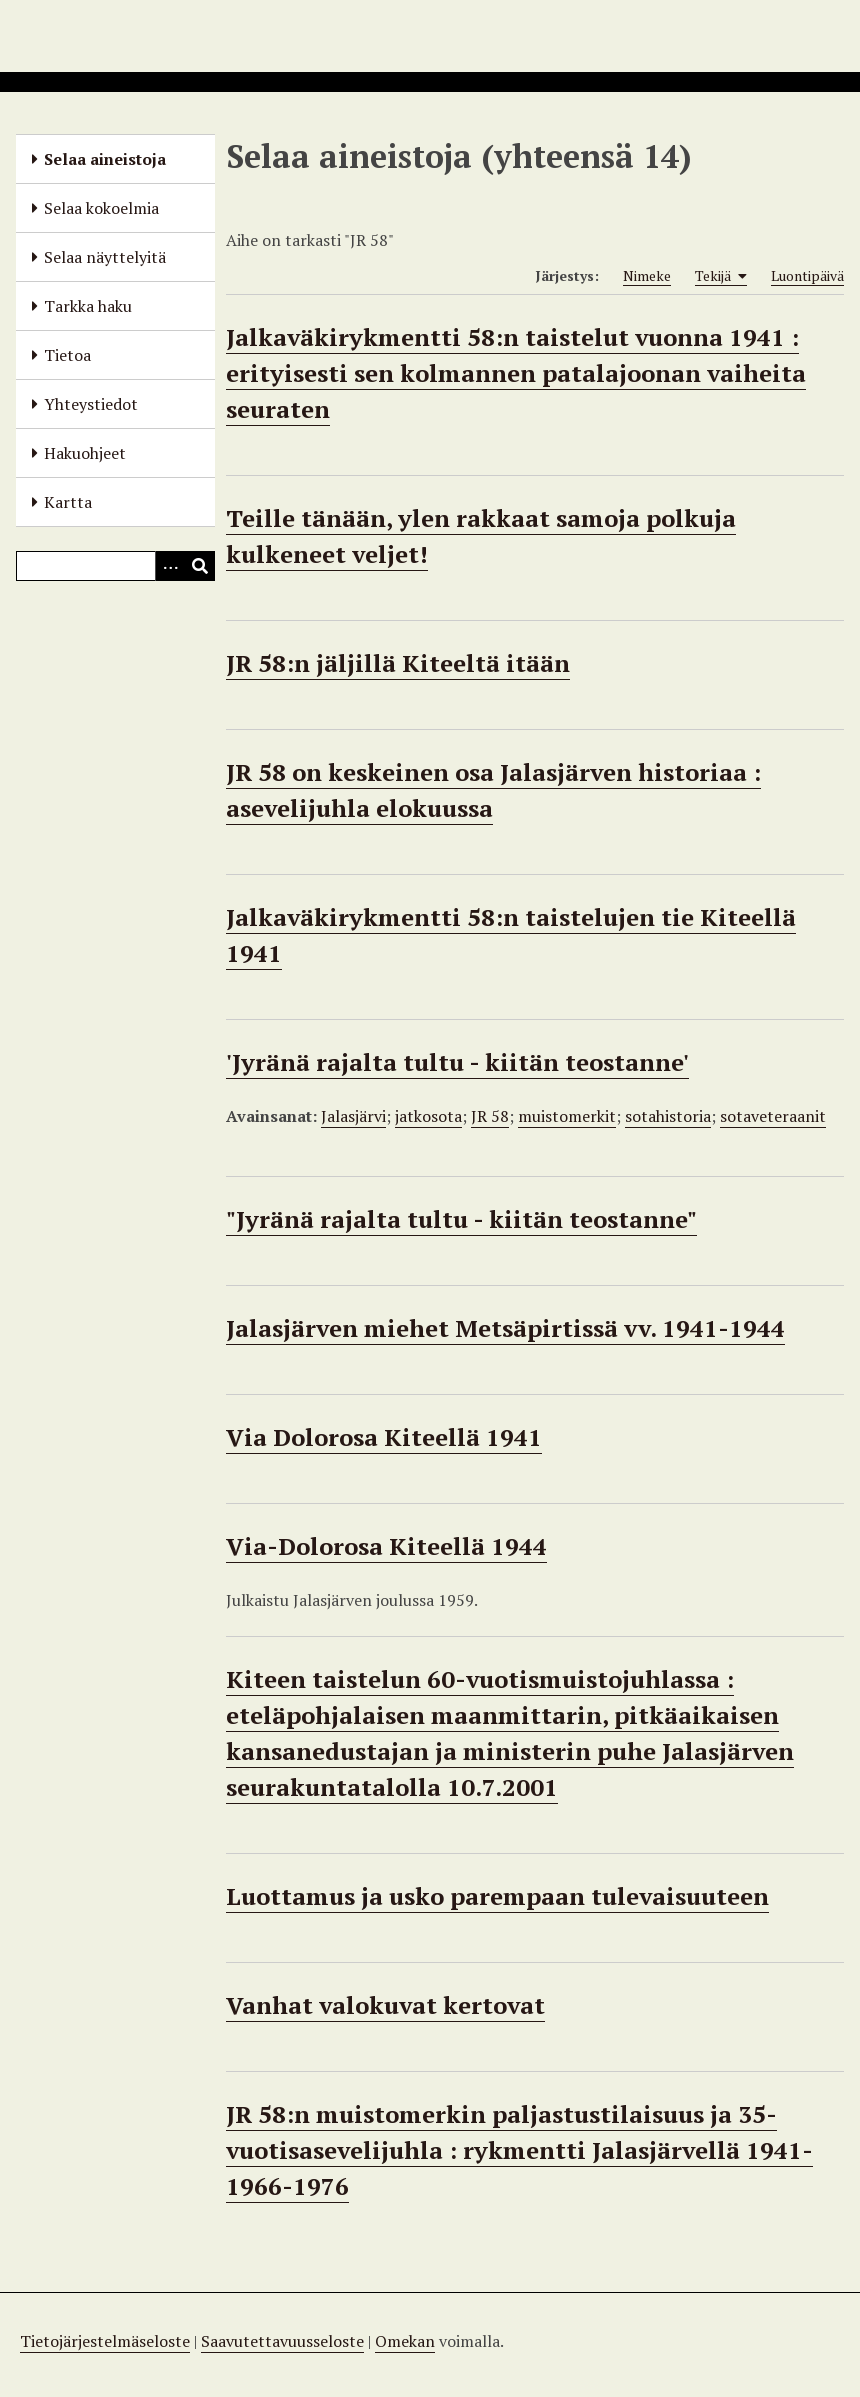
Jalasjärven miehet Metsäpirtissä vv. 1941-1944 (505, 1328)
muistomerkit (567, 1116)
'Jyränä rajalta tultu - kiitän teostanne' (457, 1062)
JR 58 (490, 1116)
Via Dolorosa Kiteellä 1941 (384, 1437)
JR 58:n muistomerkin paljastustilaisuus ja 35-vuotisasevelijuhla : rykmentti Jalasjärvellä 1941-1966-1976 (519, 2150)
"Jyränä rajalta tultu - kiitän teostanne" (461, 1219)
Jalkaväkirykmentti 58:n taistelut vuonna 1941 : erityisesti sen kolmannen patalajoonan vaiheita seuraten (516, 373)
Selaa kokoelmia (101, 208)
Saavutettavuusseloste (282, 2341)
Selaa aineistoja (105, 159)
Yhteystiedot (91, 404)
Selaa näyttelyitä (105, 257)
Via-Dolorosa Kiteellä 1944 (386, 1546)
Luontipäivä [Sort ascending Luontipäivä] (807, 275)
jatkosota (428, 1116)
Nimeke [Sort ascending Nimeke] (647, 275)
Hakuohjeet (85, 453)
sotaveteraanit (773, 1116)
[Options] (170, 566)
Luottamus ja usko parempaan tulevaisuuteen (497, 1896)
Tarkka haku (88, 306)
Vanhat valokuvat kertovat (385, 2005)
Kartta (68, 502)
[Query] (115, 566)
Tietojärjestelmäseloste (105, 2341)
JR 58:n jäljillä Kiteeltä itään (398, 663)
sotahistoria (668, 1116)
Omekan (405, 2341)
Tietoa (67, 355)
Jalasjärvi (353, 1116)
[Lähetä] (200, 566)
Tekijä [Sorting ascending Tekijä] (721, 276)
